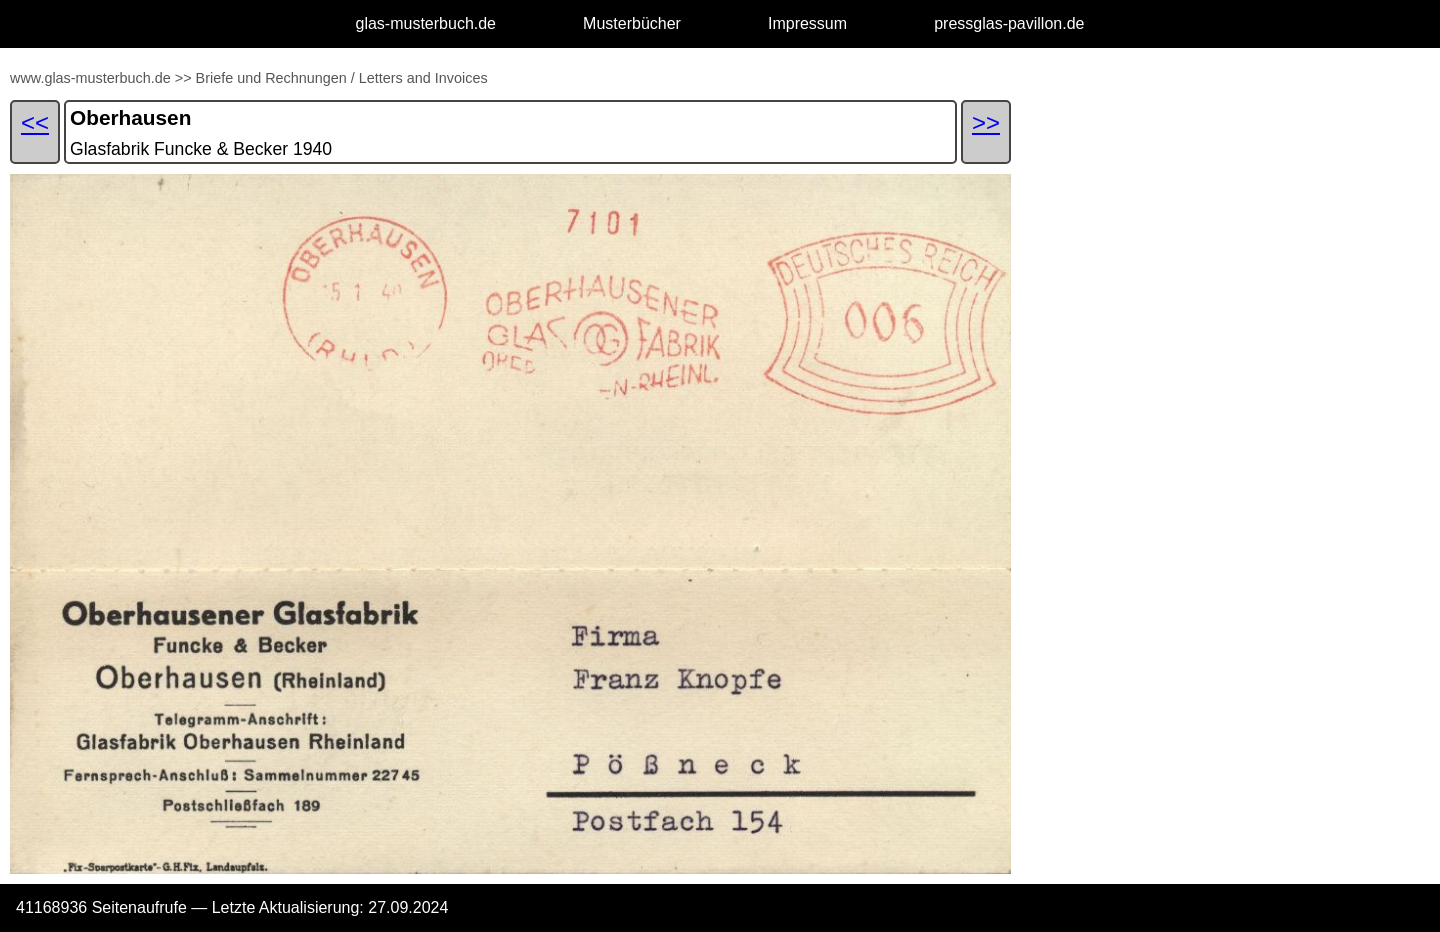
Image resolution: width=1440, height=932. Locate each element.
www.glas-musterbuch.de (90, 78)
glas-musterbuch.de (426, 23)
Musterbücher (632, 23)
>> (183, 78)
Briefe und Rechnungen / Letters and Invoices (342, 78)
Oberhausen (130, 117)
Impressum (807, 23)
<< (35, 122)
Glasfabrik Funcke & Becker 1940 (201, 149)
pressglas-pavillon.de (1009, 23)
